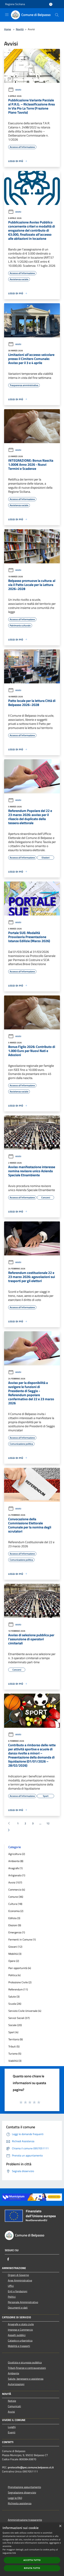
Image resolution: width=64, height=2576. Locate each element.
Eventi (11, 2432)
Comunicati (14, 2406)
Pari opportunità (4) (19, 1968)
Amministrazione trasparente (25, 2520)
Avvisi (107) (15, 1882)
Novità (20, 29)
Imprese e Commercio (20, 2330)
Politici (12, 2297)
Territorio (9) (15, 2039)
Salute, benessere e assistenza (25, 2379)
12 (47, 1823)
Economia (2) (15, 1911)
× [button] (60, 2526)
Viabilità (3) (14, 2061)
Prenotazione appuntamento (24, 2487)
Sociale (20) (15, 2025)
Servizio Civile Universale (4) (24, 2011)
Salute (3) (13, 1996)
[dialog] (32, 2549)
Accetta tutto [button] (31, 2560)
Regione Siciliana (15, 4)
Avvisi (14, 89)
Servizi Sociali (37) (19, 2018)
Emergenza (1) (16, 1932)
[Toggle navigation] (7, 15)
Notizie (12, 2401)
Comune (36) (15, 1897)
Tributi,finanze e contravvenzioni (27, 2368)
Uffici (11, 2286)
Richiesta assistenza (19, 2503)
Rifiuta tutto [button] (32, 2568)
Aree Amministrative (20, 2280)
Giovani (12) (15, 1947)
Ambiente (13, 2373)
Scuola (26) (14, 2004)
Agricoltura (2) (16, 1854)
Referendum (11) (18, 1989)
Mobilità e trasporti (19, 2346)
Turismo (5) (14, 2054)
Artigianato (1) (16, 1875)
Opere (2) (13, 1961)
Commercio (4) (16, 1890)
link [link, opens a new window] (14, 2553)
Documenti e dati (18, 2308)
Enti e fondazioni (17, 2291)
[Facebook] (8, 2259)
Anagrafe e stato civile (21, 2324)
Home (7, 29)
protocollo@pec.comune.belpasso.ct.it (31, 2467)
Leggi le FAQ (15, 2498)
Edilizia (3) (14, 1918)
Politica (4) (14, 1975)
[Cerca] (57, 15)
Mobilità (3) (14, 1954)
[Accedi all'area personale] (50, 4)
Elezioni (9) (14, 1925)
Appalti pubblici (17, 2335)
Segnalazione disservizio (22, 2492)
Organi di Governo (18, 2275)
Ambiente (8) (15, 1861)
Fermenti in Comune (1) (22, 1939)
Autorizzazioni (16, 2384)
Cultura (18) (15, 1904)
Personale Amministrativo (23, 2302)
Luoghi (12, 2427)
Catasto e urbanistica (20, 2340)
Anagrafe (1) (15, 1868)
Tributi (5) (13, 2046)
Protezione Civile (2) (19, 1982)
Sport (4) (13, 2032)
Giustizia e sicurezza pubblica (25, 2362)
